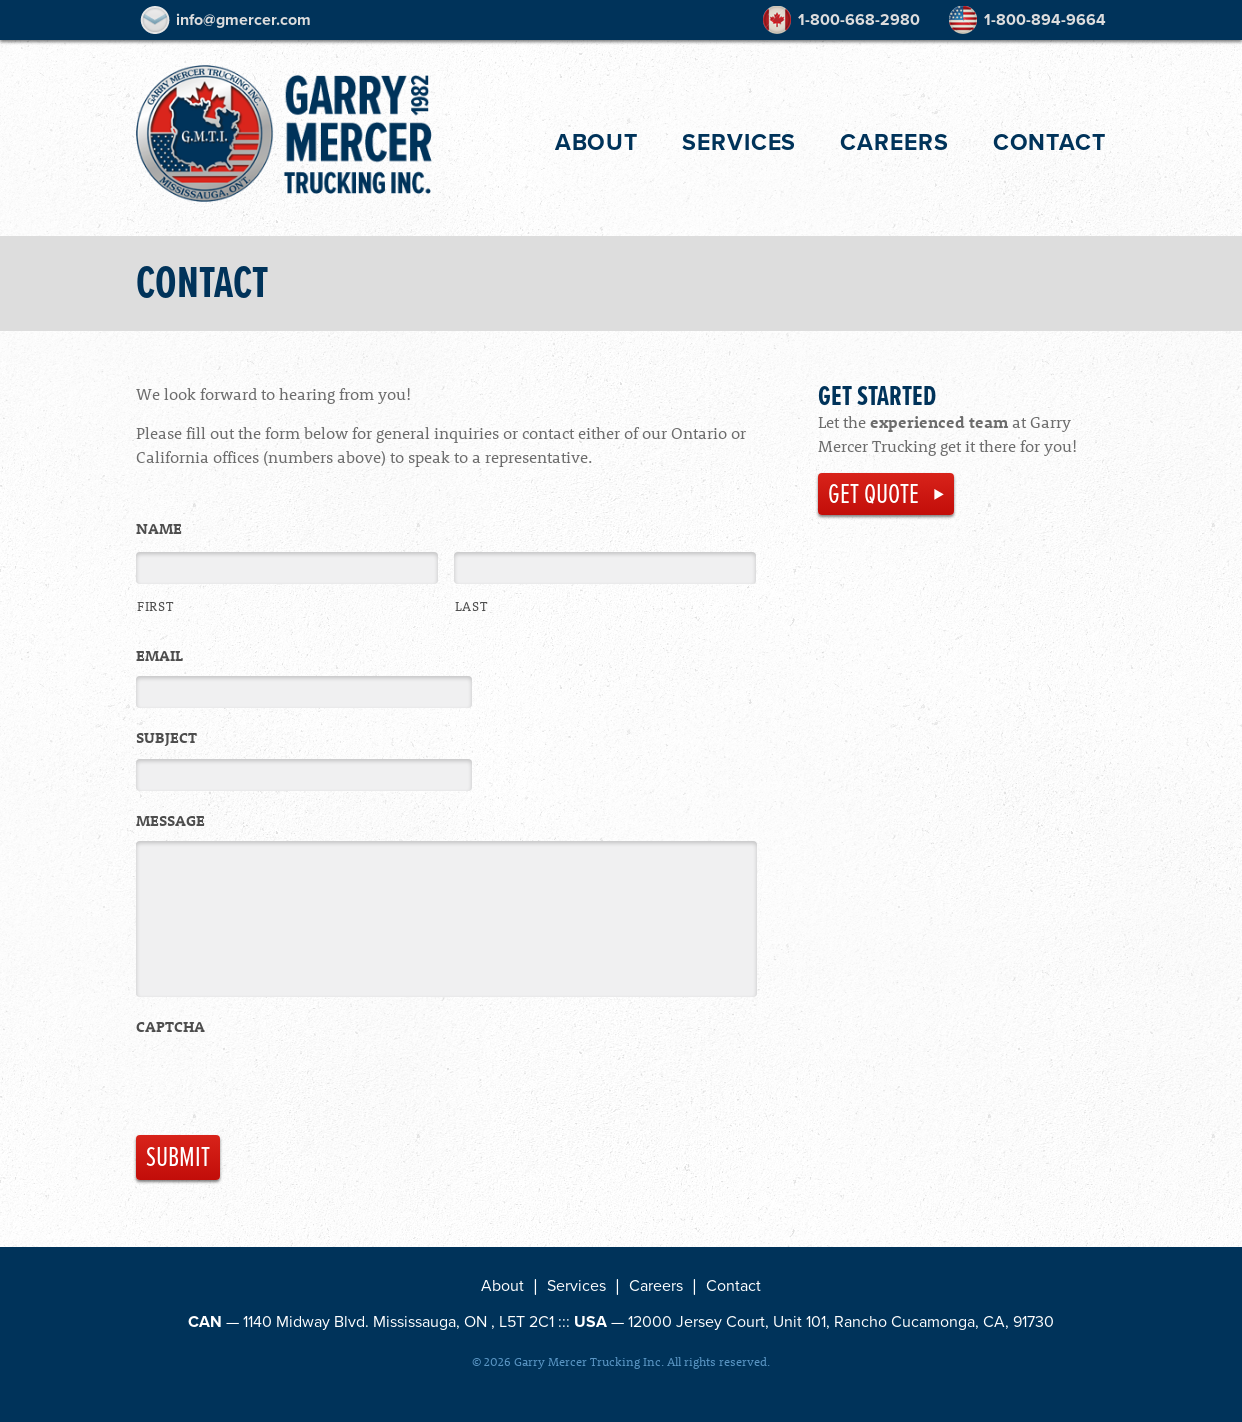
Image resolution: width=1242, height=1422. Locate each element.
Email (159, 655)
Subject (166, 737)
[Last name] (605, 568)
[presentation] (288, 1091)
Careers (894, 143)
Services (739, 142)
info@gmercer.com (243, 20)
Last (471, 605)
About (597, 142)
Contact (1049, 142)
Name (159, 528)
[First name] (287, 568)
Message (170, 820)
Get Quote (873, 494)
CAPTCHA (170, 1030)
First (155, 605)
